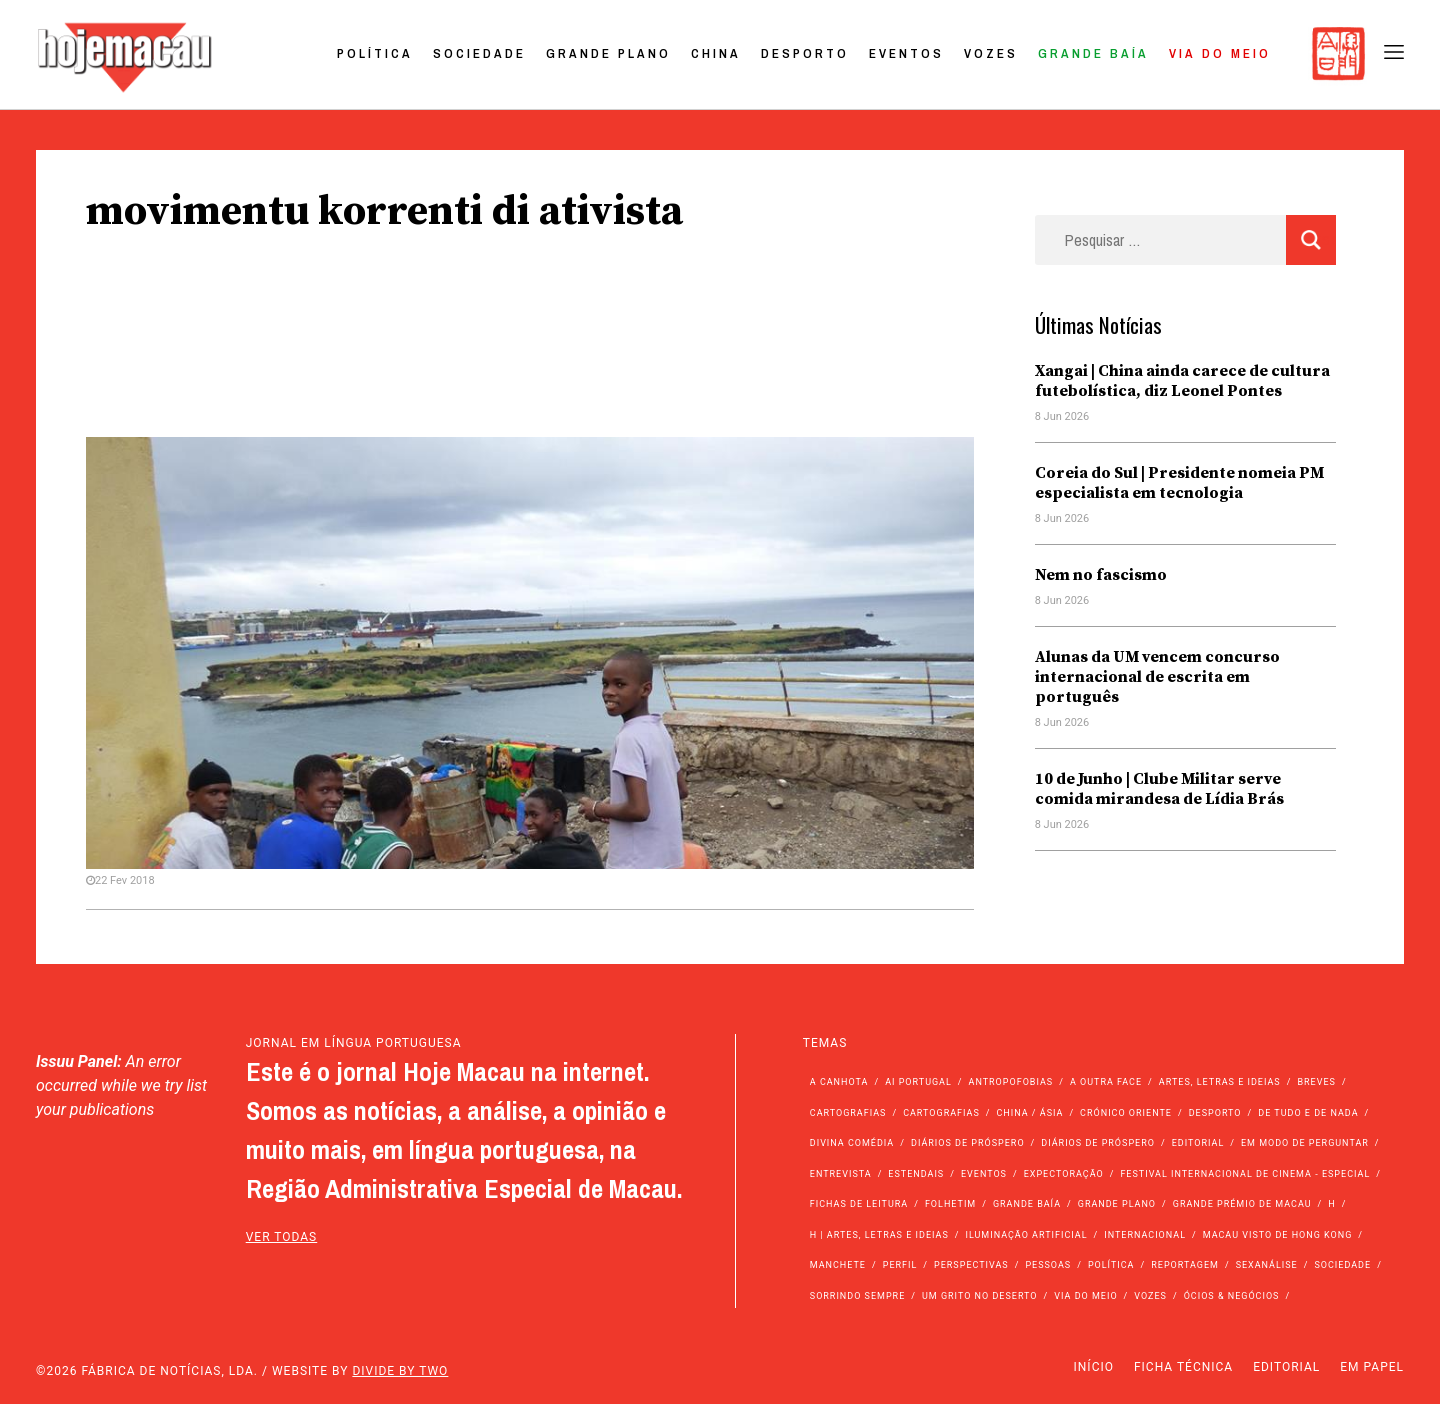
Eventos (906, 53)
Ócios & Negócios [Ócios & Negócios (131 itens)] (1232, 1296)
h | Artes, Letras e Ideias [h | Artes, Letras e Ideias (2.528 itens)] (879, 1235)
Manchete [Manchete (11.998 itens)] (838, 1265)
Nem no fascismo (1101, 575)
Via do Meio (1220, 53)
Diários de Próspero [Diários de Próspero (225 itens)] (968, 1143)
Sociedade (479, 53)
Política (375, 53)
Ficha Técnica (1183, 1367)
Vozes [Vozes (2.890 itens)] (1150, 1296)
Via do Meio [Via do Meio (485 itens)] (1085, 1296)
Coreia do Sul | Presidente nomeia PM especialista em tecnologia (1179, 483)
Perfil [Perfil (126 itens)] (900, 1265)
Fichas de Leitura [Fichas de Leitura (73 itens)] (859, 1204)
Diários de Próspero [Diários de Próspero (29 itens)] (1098, 1143)
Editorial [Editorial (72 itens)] (1198, 1143)
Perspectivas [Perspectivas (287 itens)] (971, 1265)
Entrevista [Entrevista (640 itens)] (841, 1174)
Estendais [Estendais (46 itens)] (916, 1174)
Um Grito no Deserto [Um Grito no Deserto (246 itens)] (980, 1296)
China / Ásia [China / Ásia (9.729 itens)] (1030, 1113)
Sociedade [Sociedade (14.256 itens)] (1342, 1265)
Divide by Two (400, 1371)
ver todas (282, 1237)
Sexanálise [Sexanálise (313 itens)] (1267, 1265)
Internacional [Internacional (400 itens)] (1145, 1235)
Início (1094, 1367)
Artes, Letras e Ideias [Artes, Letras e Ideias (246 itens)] (1220, 1082)
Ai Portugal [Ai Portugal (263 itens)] (918, 1082)
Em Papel (1372, 1367)
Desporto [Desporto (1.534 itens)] (1215, 1113)
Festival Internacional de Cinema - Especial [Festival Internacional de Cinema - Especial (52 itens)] (1245, 1174)
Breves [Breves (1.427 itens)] (1316, 1082)
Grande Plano (608, 53)
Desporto (805, 53)
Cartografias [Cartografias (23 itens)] (941, 1113)
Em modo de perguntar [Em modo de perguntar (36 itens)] (1305, 1143)
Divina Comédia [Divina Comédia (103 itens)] (852, 1143)
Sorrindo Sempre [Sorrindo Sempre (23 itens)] (857, 1296)
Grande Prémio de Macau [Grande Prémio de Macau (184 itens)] (1242, 1204)
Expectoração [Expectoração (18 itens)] (1064, 1174)
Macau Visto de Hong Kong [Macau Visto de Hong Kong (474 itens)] (1278, 1235)
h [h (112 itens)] (1331, 1204)
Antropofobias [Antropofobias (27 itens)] (1011, 1082)
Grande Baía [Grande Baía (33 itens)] (1027, 1204)
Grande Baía (1093, 53)
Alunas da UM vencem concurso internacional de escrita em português (1157, 677)
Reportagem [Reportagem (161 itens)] (1185, 1265)
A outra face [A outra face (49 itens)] (1106, 1082)
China (716, 53)
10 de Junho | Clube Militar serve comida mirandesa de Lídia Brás (1159, 789)
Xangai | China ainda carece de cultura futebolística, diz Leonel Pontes (1182, 381)
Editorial (1286, 1367)
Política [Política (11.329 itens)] (1111, 1265)
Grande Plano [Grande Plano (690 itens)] (1117, 1204)
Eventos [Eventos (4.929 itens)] (984, 1174)
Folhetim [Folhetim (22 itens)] (950, 1204)
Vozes (991, 53)
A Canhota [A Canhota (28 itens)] (839, 1082)
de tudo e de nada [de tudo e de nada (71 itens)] (1308, 1113)
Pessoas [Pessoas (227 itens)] (1048, 1265)
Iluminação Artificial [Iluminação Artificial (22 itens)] (1026, 1235)
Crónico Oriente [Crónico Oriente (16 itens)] (1126, 1113)
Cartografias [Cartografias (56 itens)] (848, 1113)
